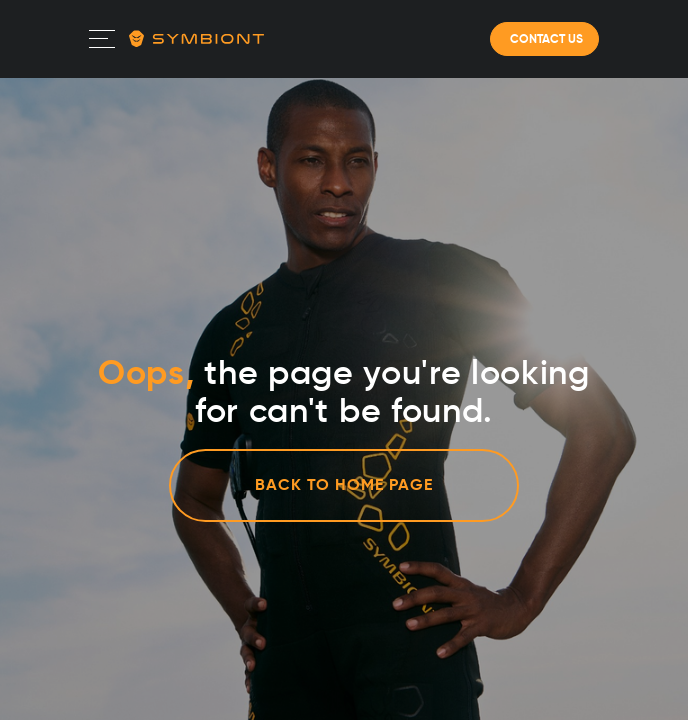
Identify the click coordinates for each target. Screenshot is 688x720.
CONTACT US (545, 38)
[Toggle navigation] (102, 39)
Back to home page (343, 484)
